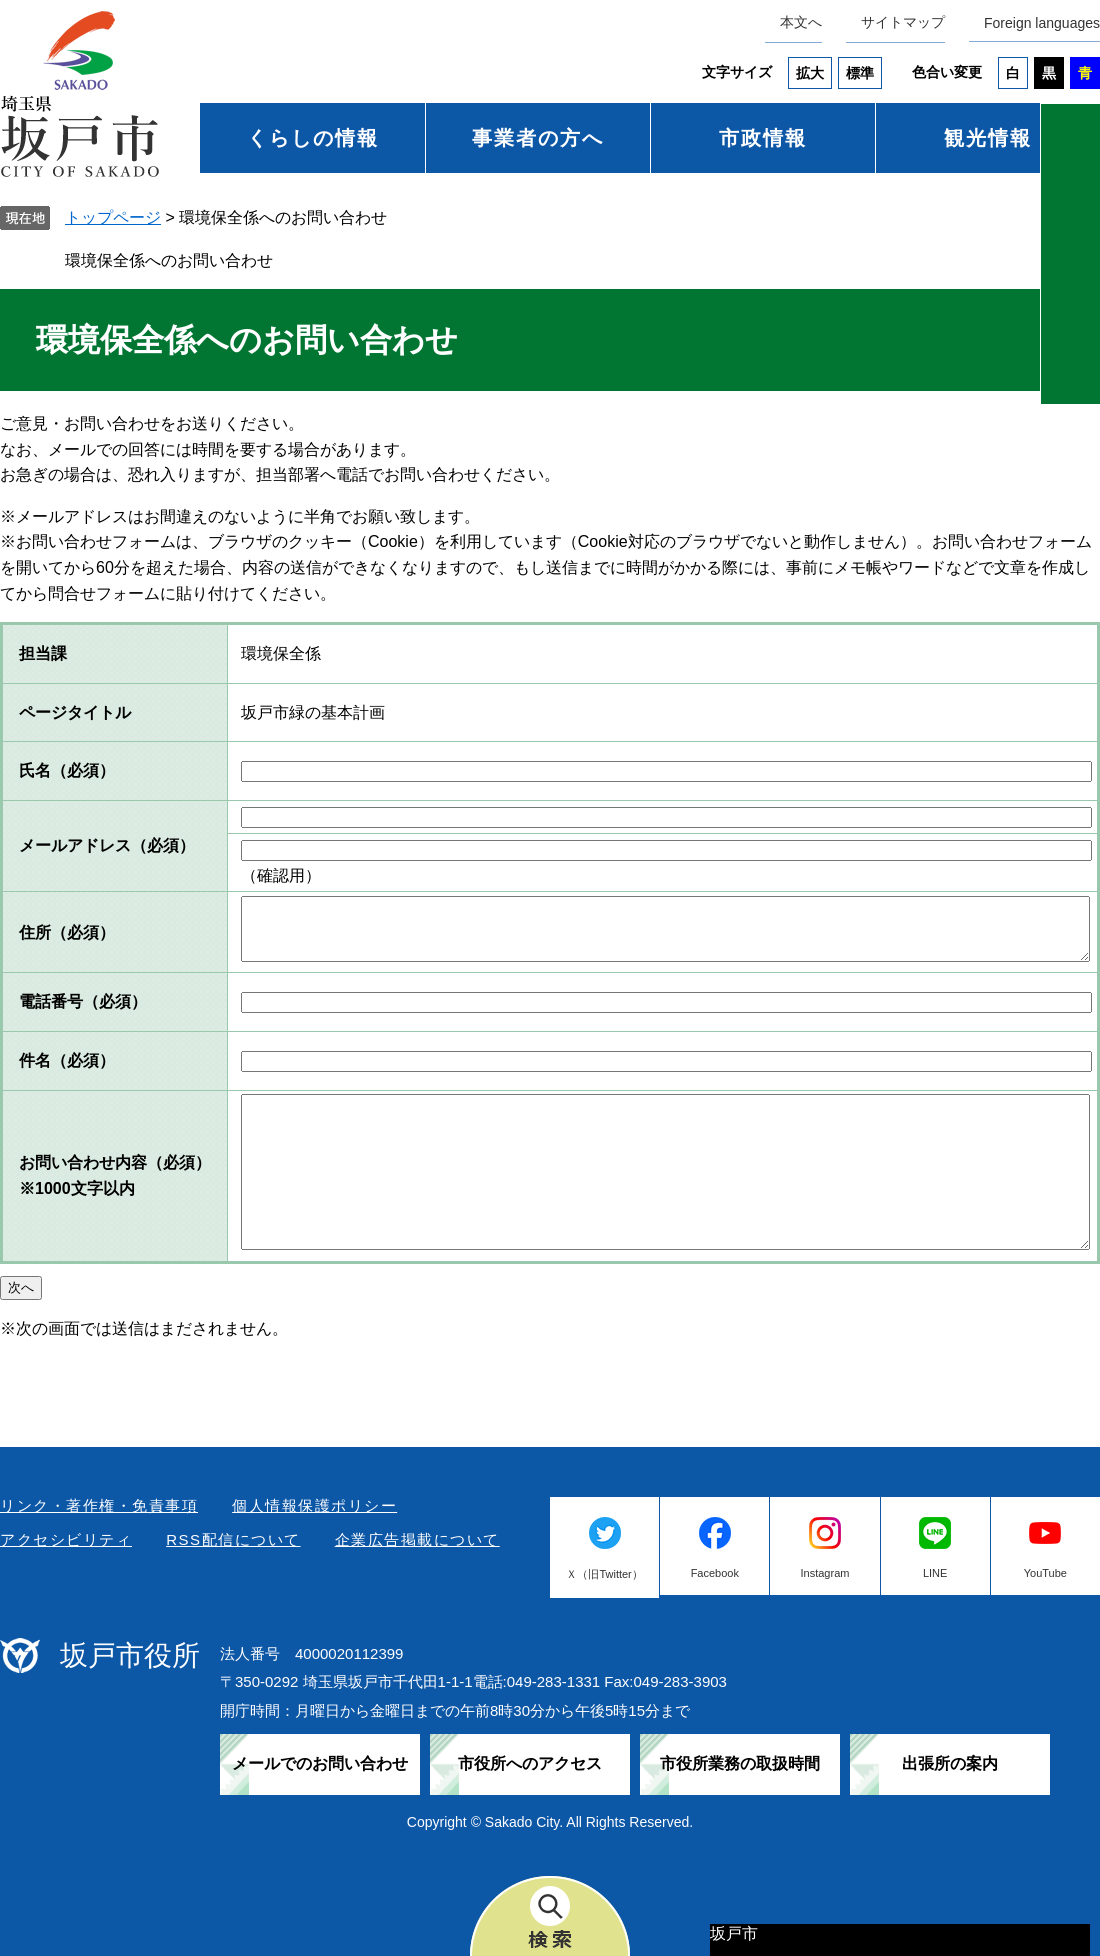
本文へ (801, 22)
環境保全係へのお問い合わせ (169, 260)
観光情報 (988, 138)
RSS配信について (233, 1539)
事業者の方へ (538, 138)
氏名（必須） (67, 770)
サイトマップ (903, 22)
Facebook (715, 1573)
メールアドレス (107, 845)
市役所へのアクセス (530, 1763)
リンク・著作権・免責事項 (99, 1505)
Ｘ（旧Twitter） (604, 1574)
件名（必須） (67, 1060)
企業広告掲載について (417, 1539)
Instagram (825, 1573)
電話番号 (83, 1001)
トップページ (113, 217)
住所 (67, 932)
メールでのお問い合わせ (320, 1763)
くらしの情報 (313, 138)
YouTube (1045, 1573)
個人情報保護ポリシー (314, 1505)
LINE (935, 1573)
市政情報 (763, 138)
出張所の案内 (950, 1763)
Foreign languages (1042, 23)
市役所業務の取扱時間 (740, 1763)
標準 (860, 73)
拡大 (810, 73)
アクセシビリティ (66, 1539)
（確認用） (281, 875)
